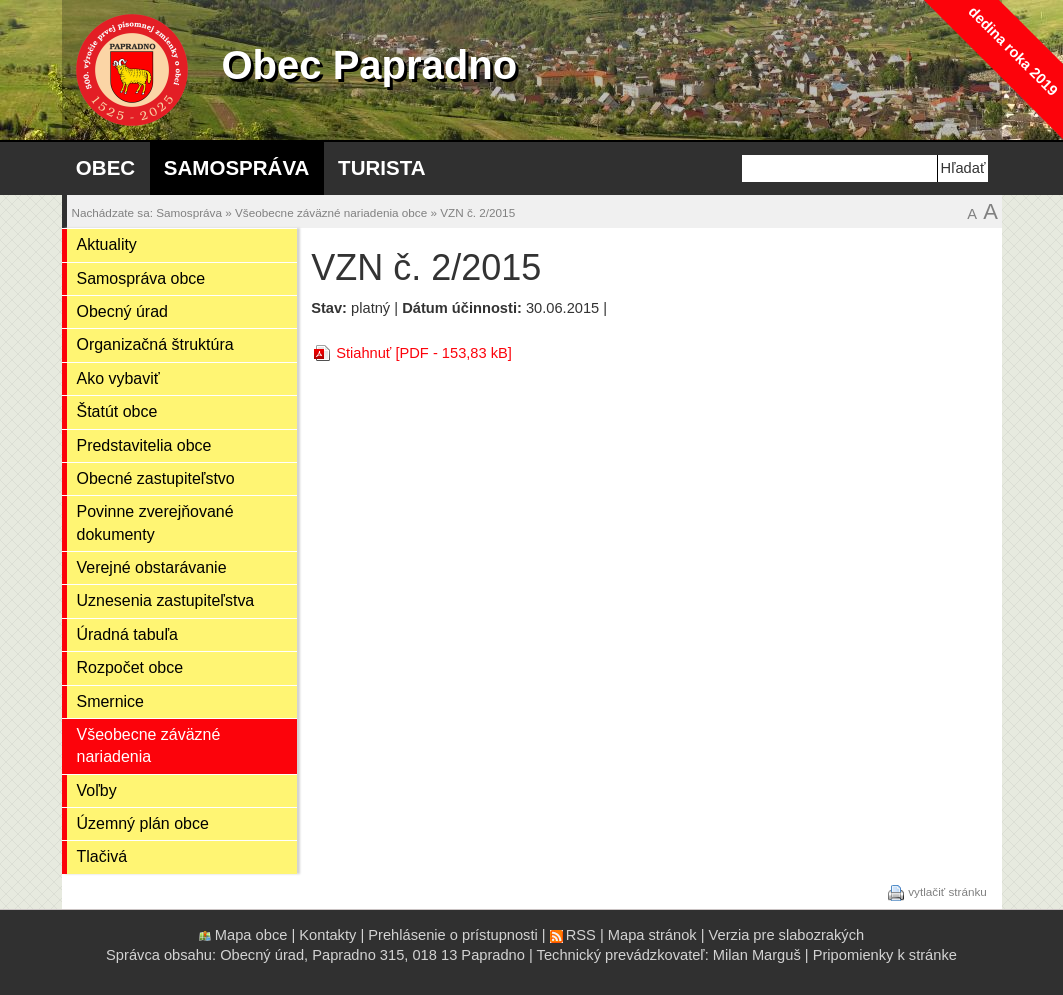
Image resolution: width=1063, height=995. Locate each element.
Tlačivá (102, 856)
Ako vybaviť (118, 378)
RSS (581, 935)
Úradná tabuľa (127, 634)
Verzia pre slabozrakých (787, 935)
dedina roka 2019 (1012, 50)
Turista (381, 167)
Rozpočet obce (130, 667)
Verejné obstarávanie (152, 567)
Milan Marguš (757, 955)
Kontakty (327, 935)
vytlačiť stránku (947, 891)
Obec (105, 167)
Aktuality (107, 244)
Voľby (97, 790)
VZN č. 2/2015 (477, 212)
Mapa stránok (652, 935)
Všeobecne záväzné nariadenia (149, 745)
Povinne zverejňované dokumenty (155, 522)
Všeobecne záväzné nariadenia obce (331, 212)
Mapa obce (251, 935)
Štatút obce (117, 411)
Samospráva (237, 167)
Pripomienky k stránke (885, 955)
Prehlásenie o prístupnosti (452, 935)
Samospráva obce (141, 278)
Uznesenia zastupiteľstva (166, 600)
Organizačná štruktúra (155, 344)
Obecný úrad (122, 311)
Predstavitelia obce (144, 445)
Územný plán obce (143, 823)
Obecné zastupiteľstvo (156, 478)
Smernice (110, 701)
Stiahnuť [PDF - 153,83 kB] (424, 353)
